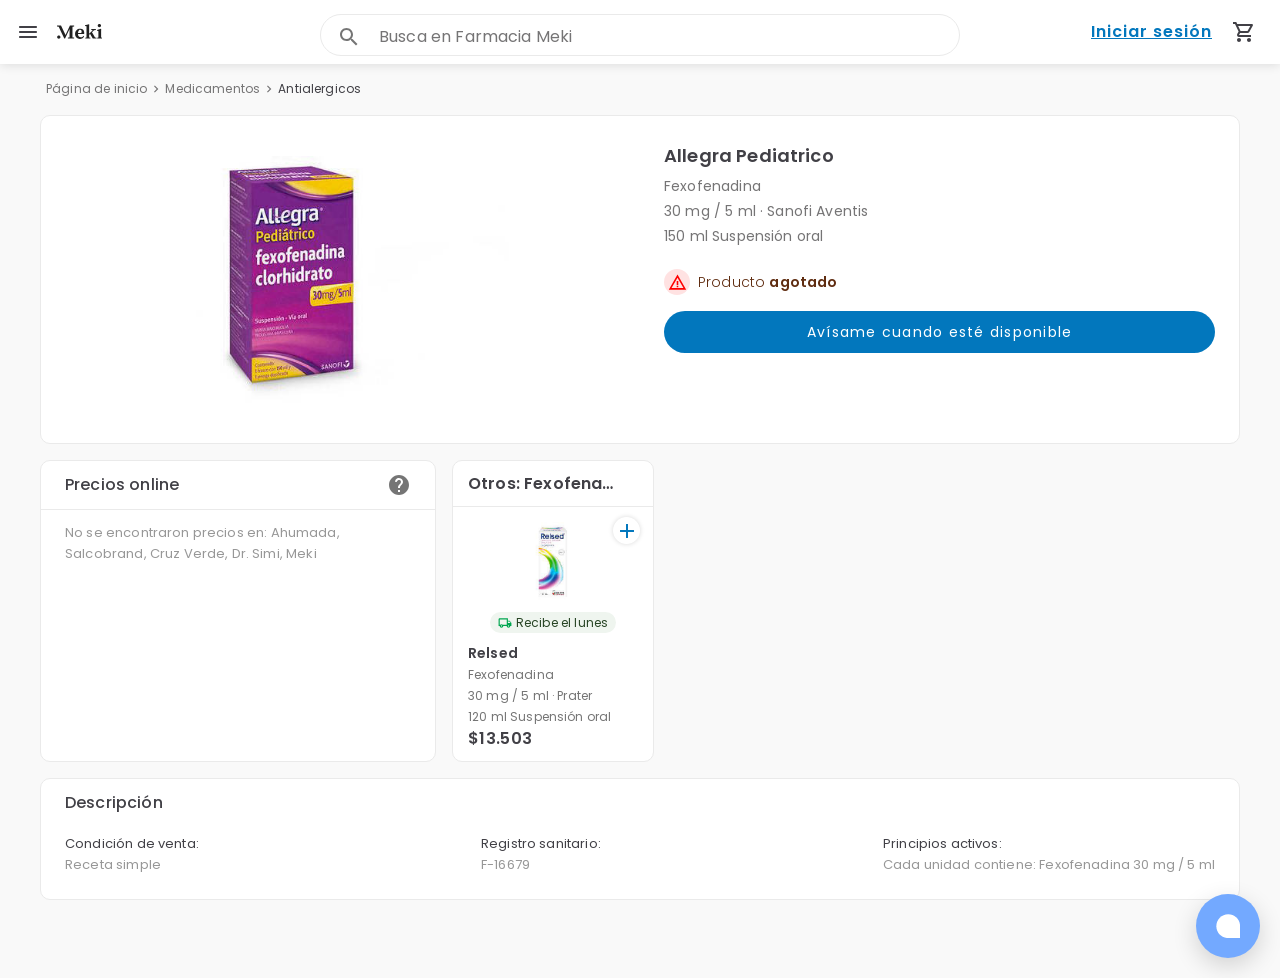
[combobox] (669, 36)
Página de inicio (96, 88)
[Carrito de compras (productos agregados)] (1244, 32)
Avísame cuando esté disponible (939, 332)
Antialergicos (319, 88)
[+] (626, 530)
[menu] (28, 32)
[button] (352, 279)
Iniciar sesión (1151, 32)
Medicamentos (212, 88)
